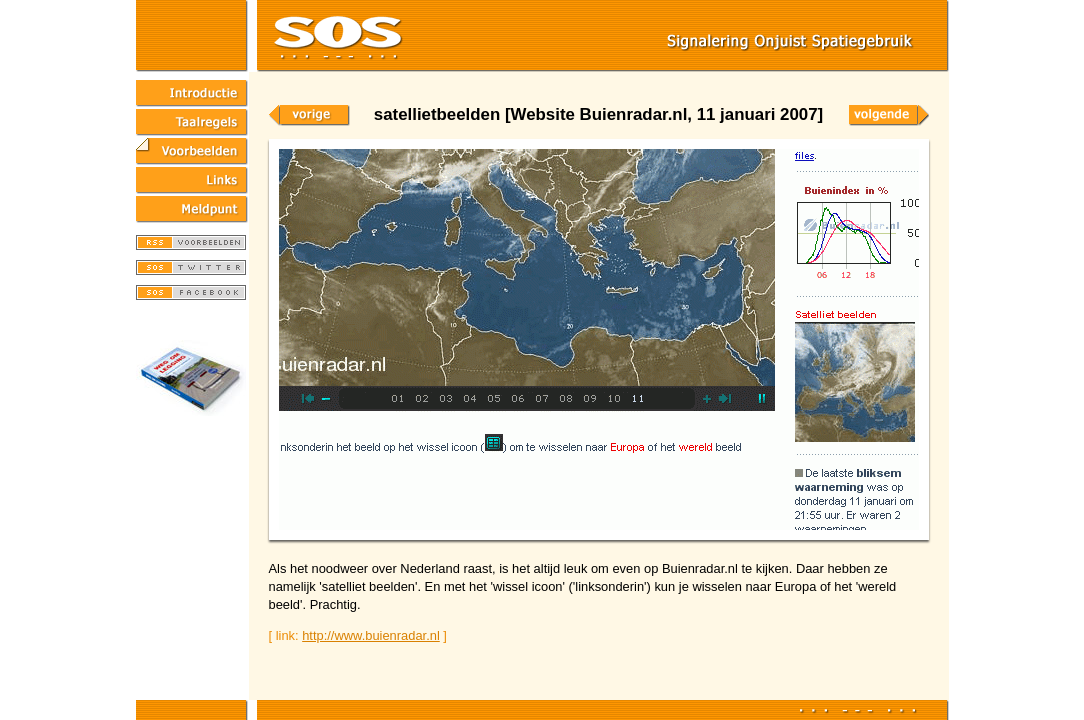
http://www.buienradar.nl (371, 635)
